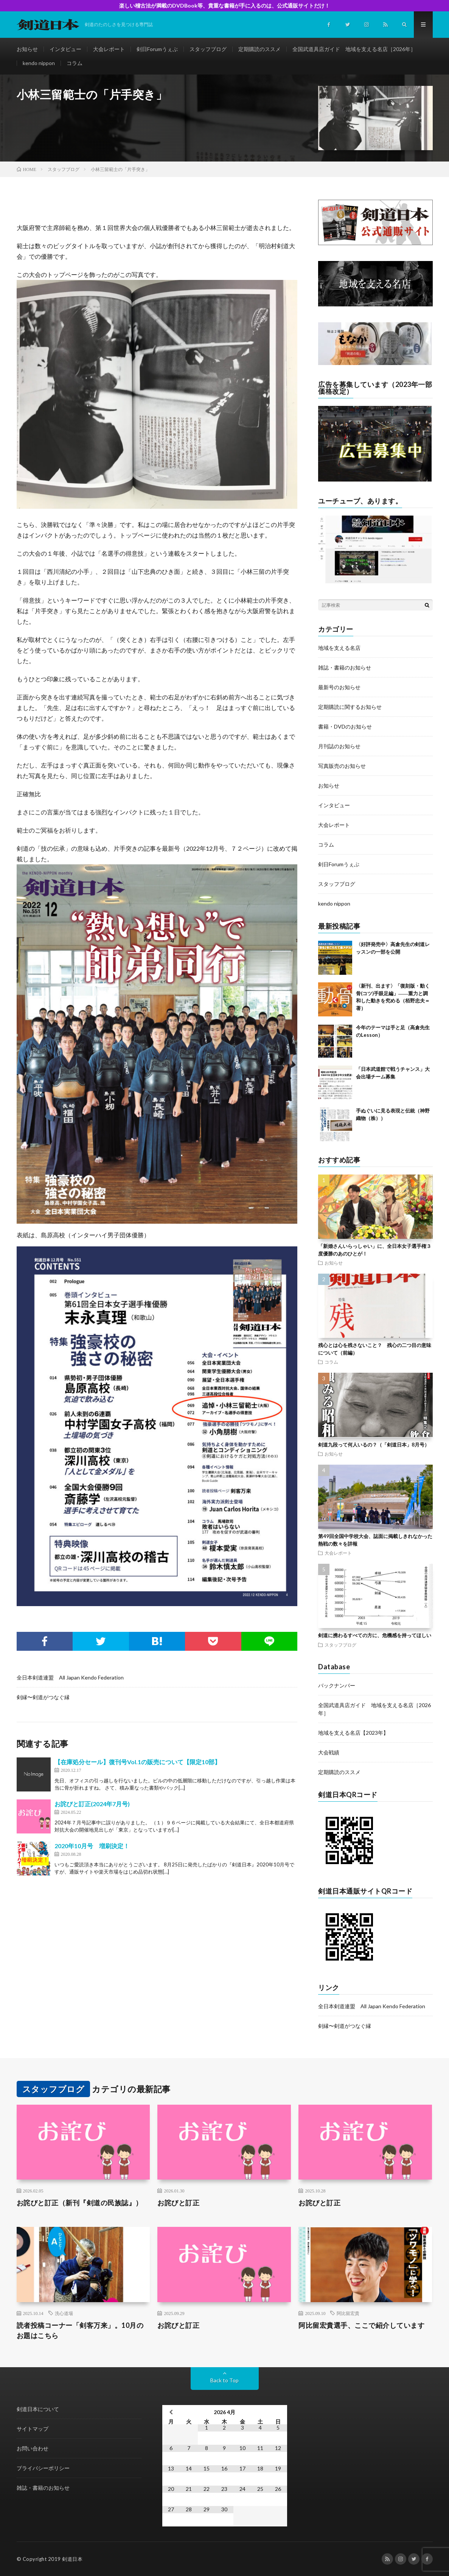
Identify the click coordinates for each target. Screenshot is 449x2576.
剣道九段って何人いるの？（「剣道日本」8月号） (373, 1445)
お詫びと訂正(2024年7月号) (92, 1803)
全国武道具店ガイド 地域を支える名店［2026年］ (354, 49)
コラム (74, 63)
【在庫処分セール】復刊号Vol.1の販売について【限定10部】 (137, 1761)
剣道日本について (38, 2409)
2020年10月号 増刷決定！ (91, 1845)
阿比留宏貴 (348, 2313)
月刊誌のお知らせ (339, 746)
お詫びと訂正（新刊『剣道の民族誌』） (80, 2202)
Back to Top (224, 2380)
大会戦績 (328, 1752)
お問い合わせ (32, 2448)
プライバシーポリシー (43, 2468)
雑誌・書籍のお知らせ (344, 667)
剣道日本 (72, 2559)
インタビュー (65, 49)
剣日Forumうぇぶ (157, 49)
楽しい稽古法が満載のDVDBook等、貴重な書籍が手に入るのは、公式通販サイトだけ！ (224, 5)
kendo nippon (39, 63)
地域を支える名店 (339, 648)
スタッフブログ (208, 49)
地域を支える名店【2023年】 (353, 1732)
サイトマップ (32, 2428)
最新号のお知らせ (339, 687)
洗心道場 (64, 2313)
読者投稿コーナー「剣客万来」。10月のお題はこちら (80, 2330)
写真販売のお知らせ (342, 766)
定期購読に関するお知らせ (350, 707)
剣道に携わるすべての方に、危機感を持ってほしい (374, 1635)
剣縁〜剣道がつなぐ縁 (43, 1697)
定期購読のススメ (259, 49)
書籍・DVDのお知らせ (345, 726)
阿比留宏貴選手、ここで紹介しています (361, 2325)
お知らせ (27, 49)
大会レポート (109, 49)
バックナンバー (336, 1685)
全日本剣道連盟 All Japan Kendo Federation (70, 1677)
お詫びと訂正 (178, 2202)
